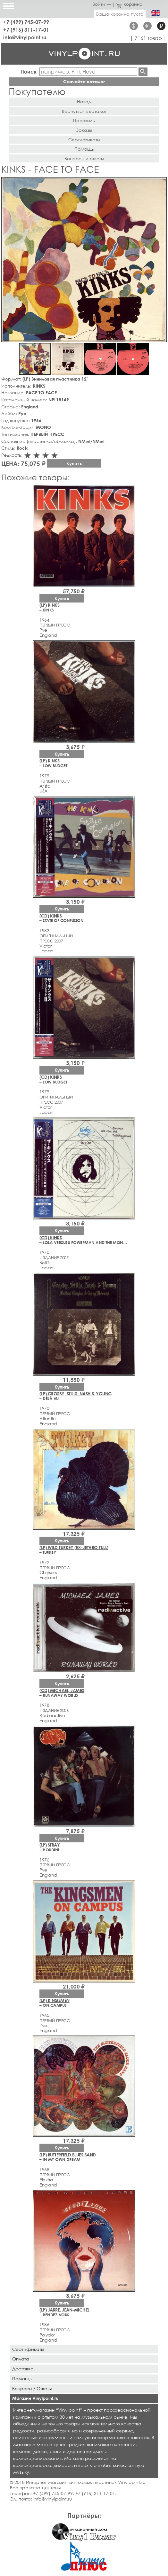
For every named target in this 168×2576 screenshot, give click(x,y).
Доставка (23, 2368)
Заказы (84, 130)
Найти (143, 71)
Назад (84, 101)
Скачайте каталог (84, 81)
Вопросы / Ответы (32, 2388)
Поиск (29, 71)
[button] (160, 183)
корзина (129, 4)
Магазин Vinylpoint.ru (35, 2398)
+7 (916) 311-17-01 (26, 30)
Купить (74, 463)
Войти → (101, 4)
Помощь (84, 149)
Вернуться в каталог (84, 111)
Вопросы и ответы (84, 158)
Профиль (84, 120)
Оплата (20, 2358)
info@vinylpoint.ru (24, 37)
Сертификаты (84, 139)
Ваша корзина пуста (120, 14)
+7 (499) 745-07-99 (26, 22)
